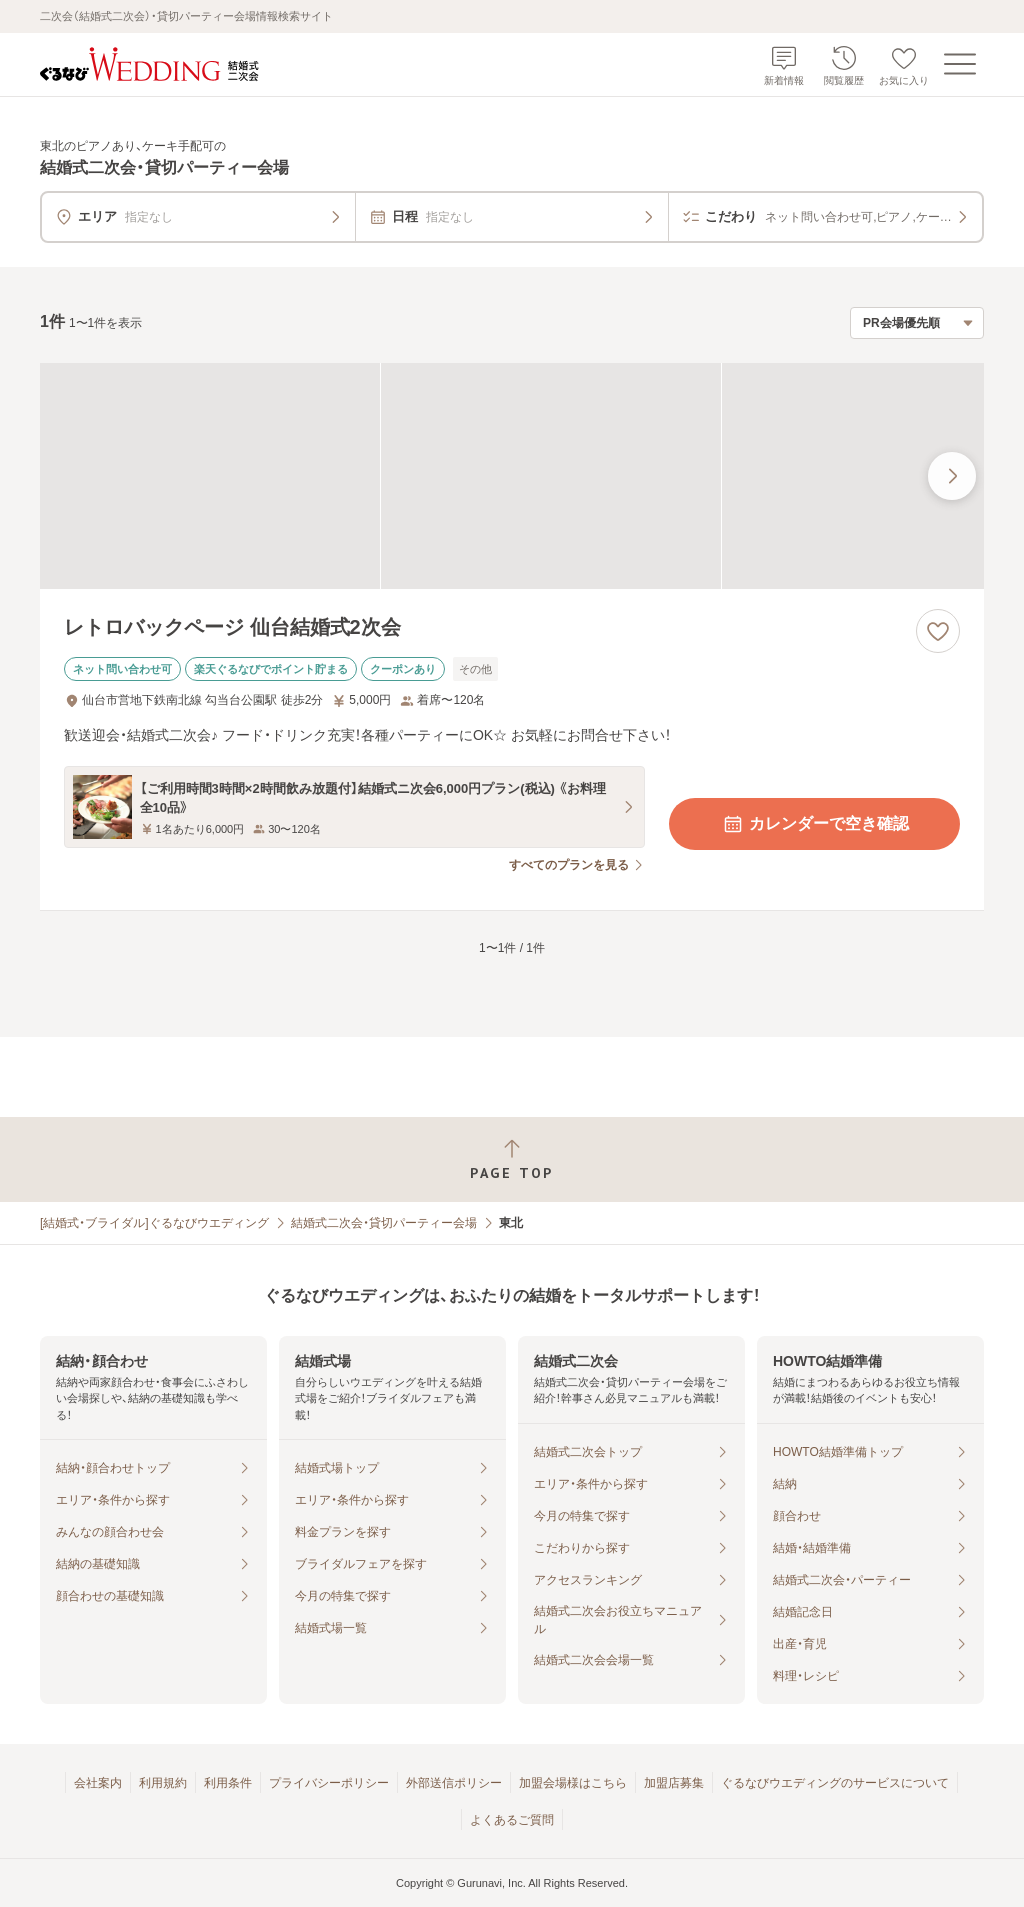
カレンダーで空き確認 (815, 824)
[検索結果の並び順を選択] (917, 323)
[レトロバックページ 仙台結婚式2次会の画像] (512, 476)
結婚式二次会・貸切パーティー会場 (384, 1223)
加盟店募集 (674, 1783)
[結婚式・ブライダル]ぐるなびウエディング (154, 1223)
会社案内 (98, 1783)
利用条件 (228, 1783)
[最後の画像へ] (952, 476)
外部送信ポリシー (454, 1783)
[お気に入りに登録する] (938, 631)
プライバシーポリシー (329, 1783)
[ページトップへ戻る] (512, 1159)
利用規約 (163, 1783)
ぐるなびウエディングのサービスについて (835, 1783)
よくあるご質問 (512, 1820)
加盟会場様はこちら (573, 1783)
